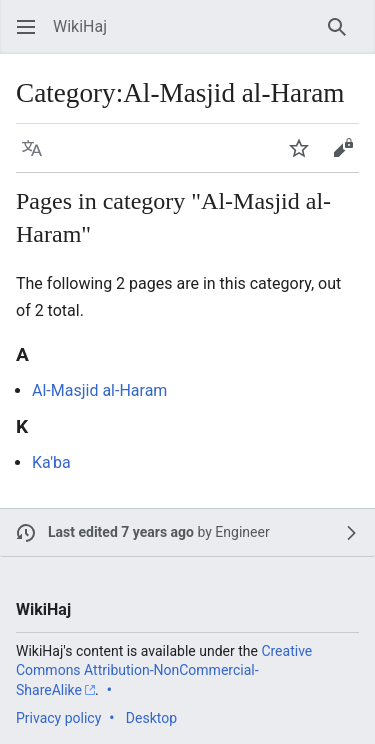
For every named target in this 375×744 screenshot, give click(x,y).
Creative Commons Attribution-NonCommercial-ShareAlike (164, 670)
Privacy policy (58, 718)
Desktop (151, 718)
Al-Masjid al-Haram (99, 390)
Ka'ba (51, 462)
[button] (26, 27)
